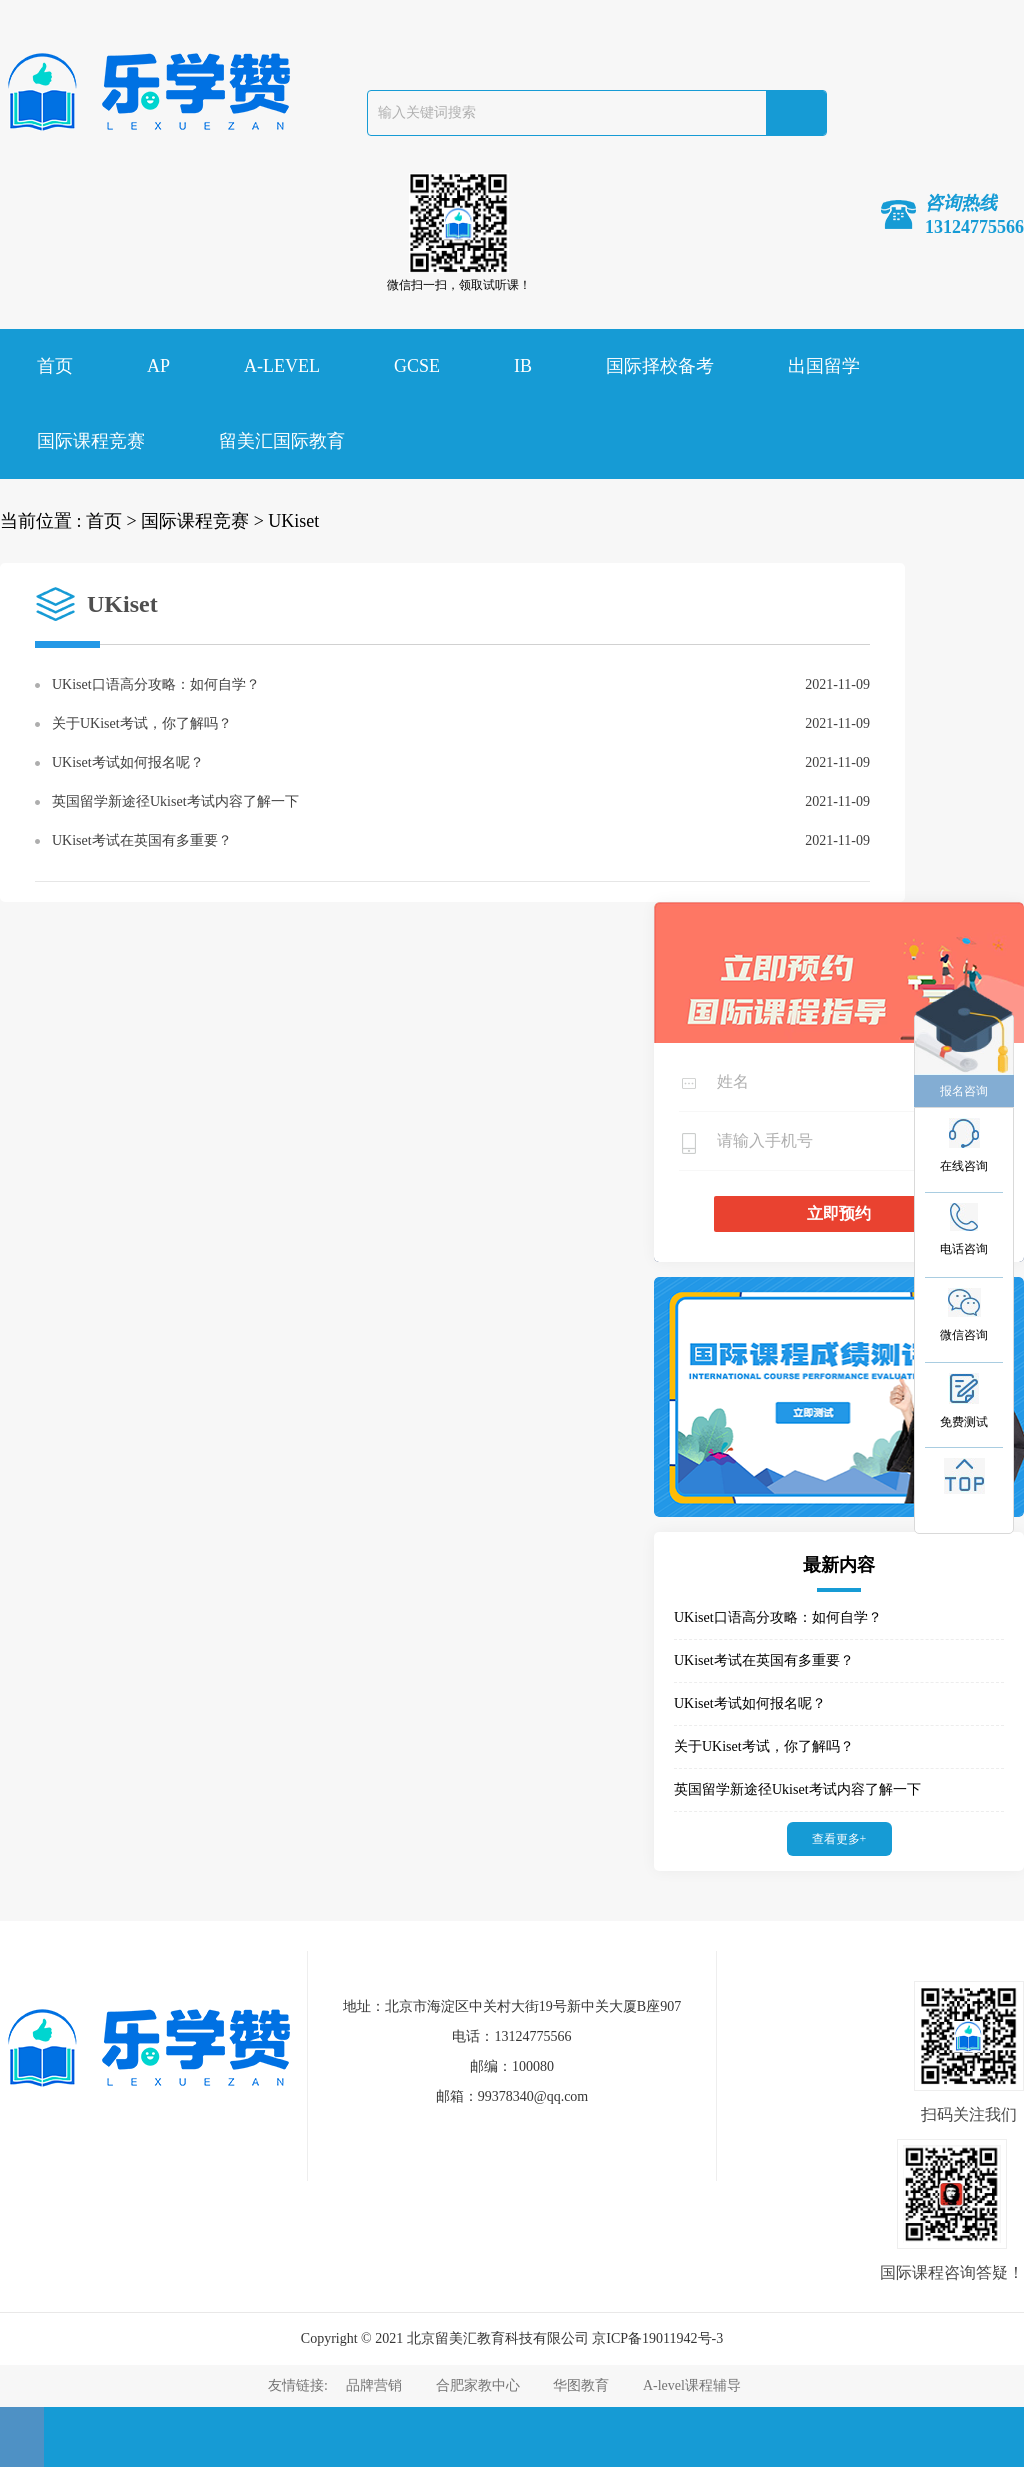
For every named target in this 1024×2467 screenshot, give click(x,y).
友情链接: (299, 2385)
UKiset (293, 521)
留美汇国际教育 (282, 441)
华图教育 (581, 2385)
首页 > (111, 521)
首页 (55, 366)
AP (158, 366)
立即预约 (839, 1213)
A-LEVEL (282, 366)
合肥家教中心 (478, 2385)
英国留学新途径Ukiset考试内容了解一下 (175, 801)
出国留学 (824, 366)
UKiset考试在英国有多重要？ (142, 840)
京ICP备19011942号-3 (657, 2338)
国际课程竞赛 (91, 441)
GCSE (417, 366)
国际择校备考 (660, 366)
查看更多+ (839, 1839)
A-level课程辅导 (692, 2385)
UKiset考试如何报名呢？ (128, 762)
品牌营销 (374, 2385)
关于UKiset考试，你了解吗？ (142, 723)
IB (523, 366)
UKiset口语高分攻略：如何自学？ (156, 684)
